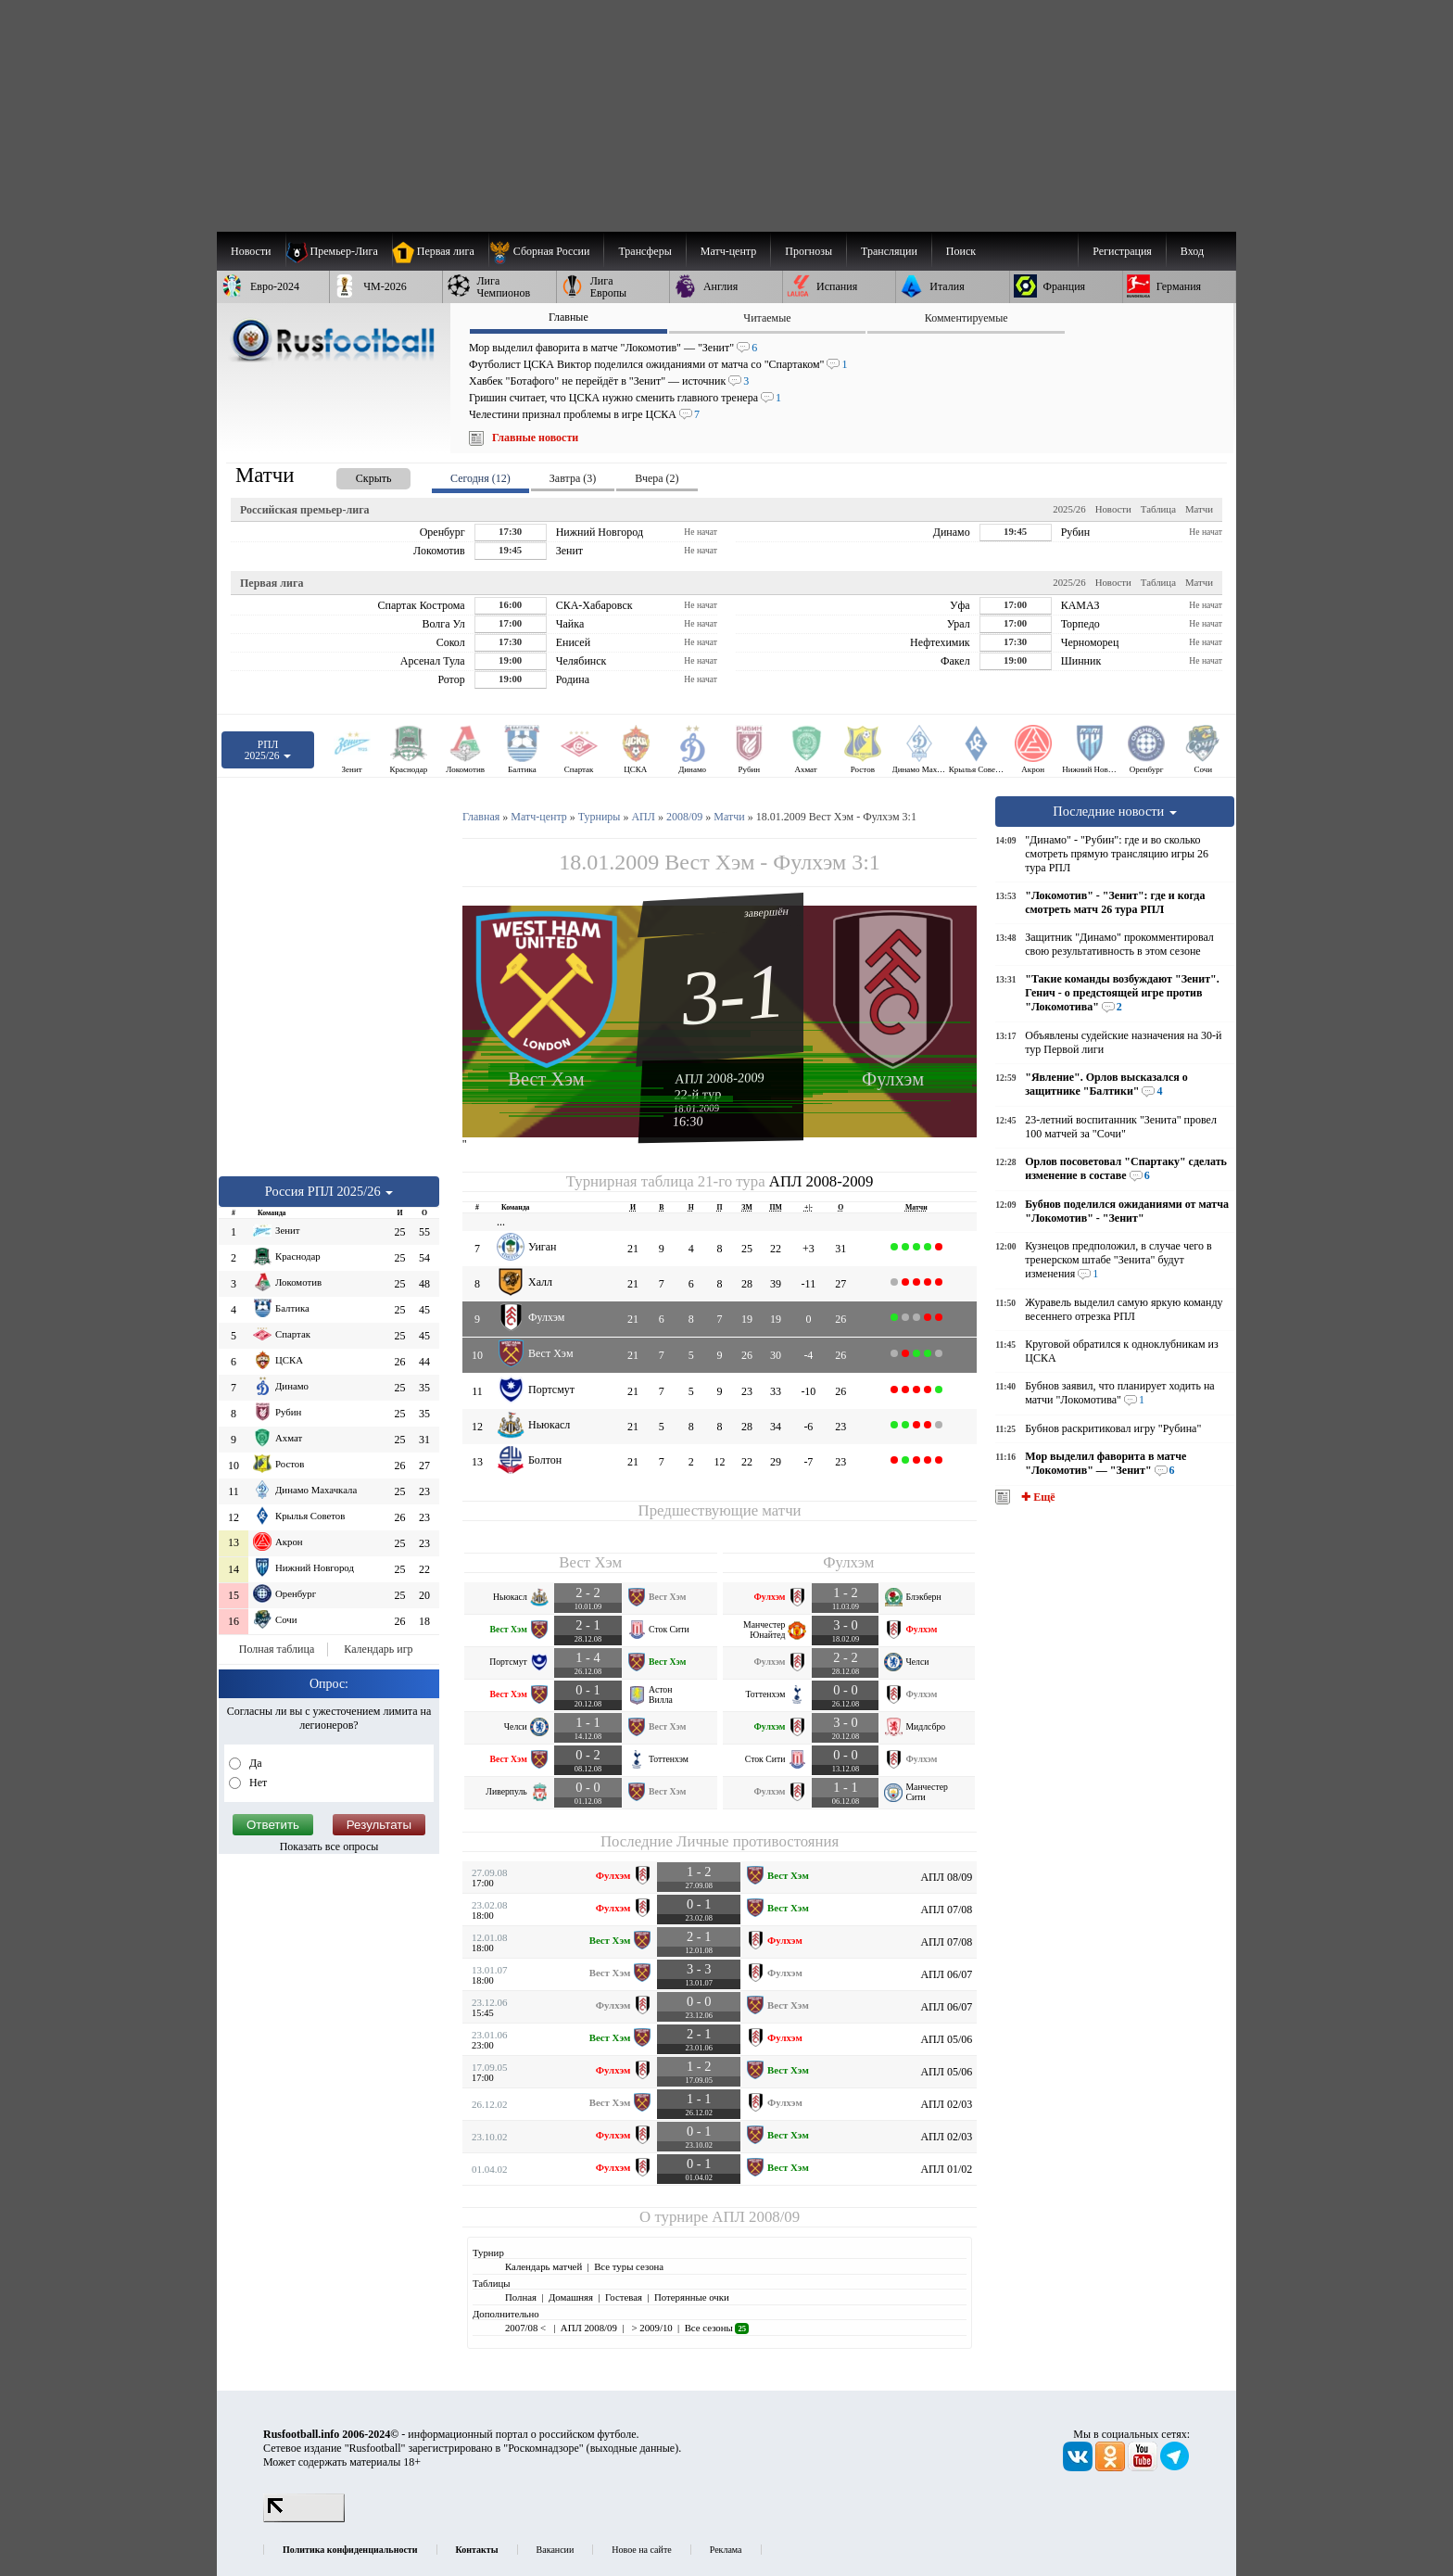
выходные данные (633, 2448)
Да (254, 1763)
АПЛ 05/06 (946, 2039)
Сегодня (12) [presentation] (480, 478)
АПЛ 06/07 (946, 1974)
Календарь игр (378, 1649)
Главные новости (535, 437)
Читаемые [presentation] (766, 317)
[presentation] (355, 475)
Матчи (1199, 508)
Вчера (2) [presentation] (656, 478)
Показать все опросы (329, 1846)
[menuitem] (546, 251)
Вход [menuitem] (1192, 251)
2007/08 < (527, 2327)
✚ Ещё (1036, 1497)
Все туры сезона (628, 2266)
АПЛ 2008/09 (756, 2217)
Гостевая (623, 2297)
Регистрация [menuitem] (1122, 251)
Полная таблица (276, 1649)
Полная (521, 2297)
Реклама (726, 2549)
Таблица (1158, 508)
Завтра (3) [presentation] (573, 478)
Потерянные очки (691, 2297)
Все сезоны (717, 2327)
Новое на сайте (641, 2549)
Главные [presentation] (568, 317)
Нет (256, 1782)
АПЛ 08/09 (946, 1877)
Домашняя (571, 2297)
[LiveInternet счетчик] (304, 2518)
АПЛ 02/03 (946, 2104)
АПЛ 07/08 (946, 1909)
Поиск (961, 251)
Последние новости (1115, 811)
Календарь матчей (543, 2266)
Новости (1113, 508)
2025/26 (1069, 508)
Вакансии (556, 2549)
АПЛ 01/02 (946, 2169)
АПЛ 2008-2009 (719, 1078)
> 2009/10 (651, 2327)
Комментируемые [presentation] (966, 317)
